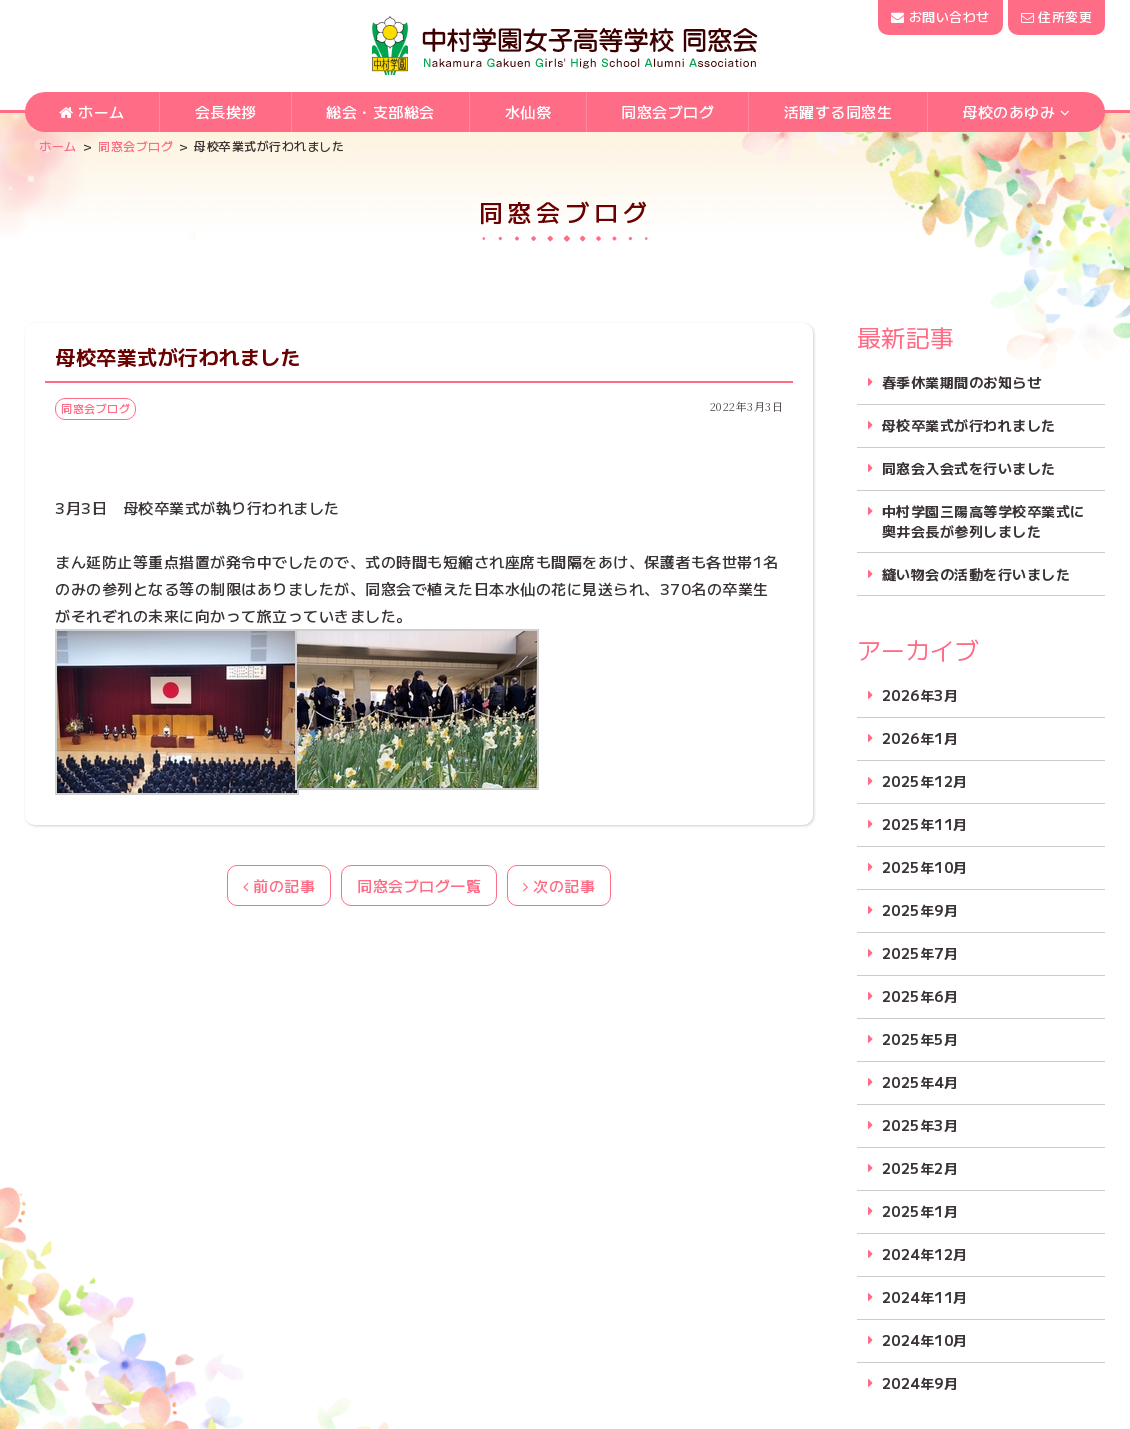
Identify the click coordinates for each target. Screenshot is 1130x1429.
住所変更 (1056, 16)
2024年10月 (925, 1340)
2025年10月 (925, 867)
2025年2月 (920, 1168)
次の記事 (559, 885)
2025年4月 (920, 1082)
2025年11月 (925, 824)
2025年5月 (920, 1039)
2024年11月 (925, 1297)
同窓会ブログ (667, 111)
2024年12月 (925, 1254)
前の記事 (279, 885)
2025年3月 (920, 1125)
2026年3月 (920, 695)
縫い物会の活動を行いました (976, 574)
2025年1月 (920, 1211)
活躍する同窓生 (838, 111)
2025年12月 (925, 781)
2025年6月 (920, 996)
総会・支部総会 (380, 111)
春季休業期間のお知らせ (962, 382)
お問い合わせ (940, 16)
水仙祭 (528, 111)
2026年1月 (920, 738)
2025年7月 (920, 953)
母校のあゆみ (1008, 111)
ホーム (92, 111)
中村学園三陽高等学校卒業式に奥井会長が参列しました (983, 521)
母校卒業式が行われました (969, 425)
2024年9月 (920, 1383)
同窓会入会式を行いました (969, 468)
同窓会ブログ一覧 (419, 885)
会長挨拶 (226, 111)
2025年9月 (920, 910)
